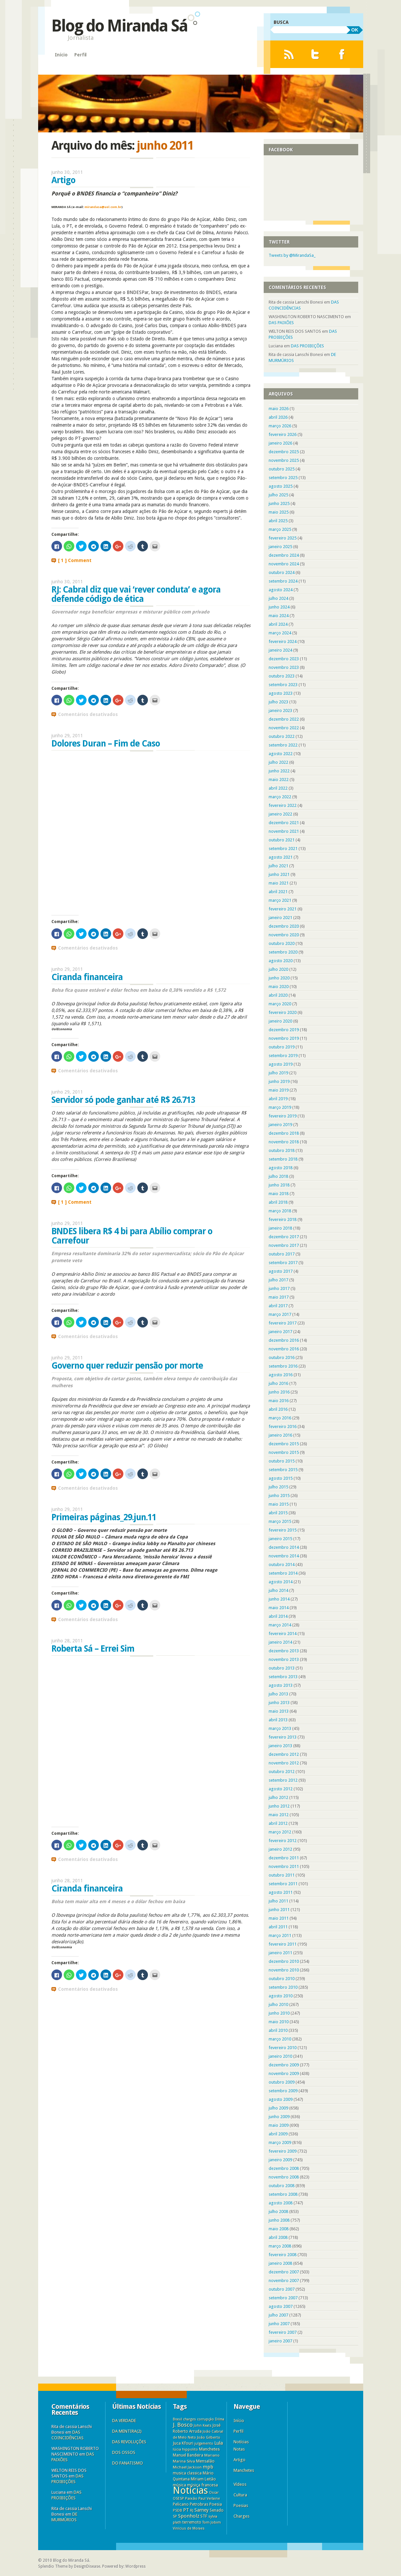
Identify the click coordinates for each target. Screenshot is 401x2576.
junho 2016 (279, 1392)
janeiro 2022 (280, 814)
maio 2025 (279, 512)
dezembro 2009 (284, 2064)
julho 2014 (278, 1590)
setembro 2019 (283, 1055)
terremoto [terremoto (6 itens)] (191, 2522)
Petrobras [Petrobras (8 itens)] (199, 2504)
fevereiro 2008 (283, 2254)
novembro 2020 (284, 934)
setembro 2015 (283, 1469)
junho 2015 (279, 1495)
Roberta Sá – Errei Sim (92, 1649)
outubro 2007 (282, 2289)
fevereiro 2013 (283, 1737)
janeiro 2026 (280, 443)
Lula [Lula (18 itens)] (218, 2443)
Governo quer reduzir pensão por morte (127, 1366)
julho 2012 (278, 1797)
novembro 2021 (284, 831)
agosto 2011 (281, 1892)
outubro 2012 (282, 1771)
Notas (239, 2449)
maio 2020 (279, 986)
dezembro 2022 (284, 719)
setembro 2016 (283, 1366)
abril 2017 (278, 1305)
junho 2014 (279, 1599)
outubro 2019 (282, 1046)
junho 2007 (279, 2323)
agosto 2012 (281, 1788)
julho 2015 (278, 1486)
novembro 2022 (284, 727)
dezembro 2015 (284, 1443)
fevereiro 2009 (283, 2151)
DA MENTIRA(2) (127, 2431)
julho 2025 (278, 494)
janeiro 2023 (280, 710)
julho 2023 (278, 701)
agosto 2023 (281, 693)
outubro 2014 (282, 1564)
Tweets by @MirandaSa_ (292, 255)
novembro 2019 (284, 1038)
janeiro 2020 (280, 1021)
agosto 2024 (281, 589)
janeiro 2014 (280, 1642)
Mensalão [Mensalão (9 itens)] (205, 2461)
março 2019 (280, 1107)
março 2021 (280, 900)
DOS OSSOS (123, 2452)
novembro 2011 (284, 1866)
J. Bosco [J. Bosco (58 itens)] (183, 2424)
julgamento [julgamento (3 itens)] (203, 2443)
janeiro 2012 (280, 1849)
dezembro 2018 (284, 1133)
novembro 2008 (284, 2177)
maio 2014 (279, 1607)
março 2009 (280, 2142)
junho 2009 (279, 2116)
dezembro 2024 (284, 555)
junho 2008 (279, 2220)
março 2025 (280, 529)
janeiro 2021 (280, 917)
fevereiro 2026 (283, 434)
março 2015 (280, 1521)
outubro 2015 (282, 1461)
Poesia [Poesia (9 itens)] (215, 2504)
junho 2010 (279, 2013)
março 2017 (280, 1314)
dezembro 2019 (284, 1029)
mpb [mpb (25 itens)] (208, 2467)
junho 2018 (279, 1184)
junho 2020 (279, 977)
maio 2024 (279, 615)
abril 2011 (278, 1926)
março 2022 (280, 796)
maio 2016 (279, 1400)
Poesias (241, 2505)
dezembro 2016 (284, 1340)
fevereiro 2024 (283, 641)
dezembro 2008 (284, 2168)
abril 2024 (278, 624)
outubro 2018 (282, 1150)
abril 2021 (278, 891)
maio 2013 (279, 1711)
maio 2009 (279, 2125)
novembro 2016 (284, 1348)
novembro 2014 (284, 1555)
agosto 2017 (281, 1271)
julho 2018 (278, 1176)
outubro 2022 (282, 736)
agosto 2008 (281, 2202)
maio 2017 (279, 1297)
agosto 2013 (281, 1685)
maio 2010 (279, 2021)
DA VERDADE (124, 2420)
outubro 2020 (282, 943)
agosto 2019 (281, 1064)
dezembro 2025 (284, 451)
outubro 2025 (282, 468)
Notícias (241, 2441)
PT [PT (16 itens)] (186, 2510)
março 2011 (280, 1935)
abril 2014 (278, 1616)
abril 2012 (278, 1823)
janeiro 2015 (280, 1538)
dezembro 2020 (284, 926)
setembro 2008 (283, 2194)
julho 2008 (278, 2211)
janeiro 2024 (280, 650)
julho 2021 (278, 865)
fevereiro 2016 (283, 1426)
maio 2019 (279, 1090)
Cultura (240, 2494)
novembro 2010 (284, 1970)
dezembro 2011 (284, 1857)
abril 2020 (278, 995)
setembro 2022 (283, 745)
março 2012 (280, 1831)
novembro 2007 (284, 2280)
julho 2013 (278, 1693)
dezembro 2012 (284, 1754)
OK (354, 30)
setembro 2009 (283, 2090)
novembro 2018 (284, 1141)
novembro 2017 (284, 1245)
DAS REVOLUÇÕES (129, 2441)
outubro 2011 (282, 1875)
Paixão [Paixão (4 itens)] (191, 2498)
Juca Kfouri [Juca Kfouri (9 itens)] (183, 2443)
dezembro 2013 (284, 1650)
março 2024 (280, 632)
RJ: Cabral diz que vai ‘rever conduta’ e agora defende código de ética (136, 594)
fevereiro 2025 (283, 538)
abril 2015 (278, 1512)
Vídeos (240, 2484)
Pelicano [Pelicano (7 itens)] (181, 2504)
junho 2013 (279, 1702)
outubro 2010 (282, 1978)
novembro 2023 (284, 667)
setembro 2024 (283, 581)
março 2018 (280, 1210)
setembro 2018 (283, 1159)
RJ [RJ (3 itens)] (191, 2510)
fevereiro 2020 (283, 1012)
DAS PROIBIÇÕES (307, 345)
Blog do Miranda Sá (119, 26)
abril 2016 (278, 1409)
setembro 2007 (283, 2297)
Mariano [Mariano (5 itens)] (212, 2455)
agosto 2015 (281, 1478)
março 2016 (280, 1417)
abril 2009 (278, 2133)
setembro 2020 (283, 952)
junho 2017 (279, 1288)
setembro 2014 (283, 1573)
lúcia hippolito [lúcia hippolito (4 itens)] (185, 2449)
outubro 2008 (282, 2185)
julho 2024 (278, 598)
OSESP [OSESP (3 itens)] (178, 2498)
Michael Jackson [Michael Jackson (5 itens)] (187, 2467)
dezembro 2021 (284, 822)
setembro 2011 (283, 1883)
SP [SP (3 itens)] (175, 2516)
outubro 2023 (282, 676)
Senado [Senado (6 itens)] (217, 2510)
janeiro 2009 (280, 2159)
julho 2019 (278, 1072)
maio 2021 (279, 883)
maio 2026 (279, 408)
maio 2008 (279, 2228)
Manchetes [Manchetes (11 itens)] (209, 2449)
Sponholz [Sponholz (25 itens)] (188, 2516)
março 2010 (280, 2039)
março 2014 (280, 1624)
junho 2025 (279, 503)
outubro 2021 (282, 839)
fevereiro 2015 (283, 1530)
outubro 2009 (282, 2082)
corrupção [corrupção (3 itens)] (205, 2419)
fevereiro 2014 (283, 1633)
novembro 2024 (284, 563)
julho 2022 (278, 762)
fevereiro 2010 (283, 2047)
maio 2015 (279, 1504)
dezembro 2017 (284, 1236)
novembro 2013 (284, 1659)
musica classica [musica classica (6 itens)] (187, 2473)
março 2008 (280, 2246)
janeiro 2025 (280, 546)
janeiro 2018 (280, 1228)
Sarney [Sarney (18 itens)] (201, 2510)
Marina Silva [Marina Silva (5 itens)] (184, 2461)
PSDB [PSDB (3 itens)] (177, 2510)
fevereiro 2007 (283, 2332)
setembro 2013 (283, 1676)
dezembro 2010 (284, 1961)
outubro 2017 (282, 1254)
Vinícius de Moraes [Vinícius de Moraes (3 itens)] (189, 2528)
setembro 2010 (283, 1987)
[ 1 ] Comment (75, 560)
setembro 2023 (283, 684)
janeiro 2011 (280, 1952)
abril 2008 (278, 2237)
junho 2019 (279, 1081)
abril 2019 (278, 1098)
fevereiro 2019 (283, 1115)
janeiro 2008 (280, 2263)
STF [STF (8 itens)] (203, 2516)
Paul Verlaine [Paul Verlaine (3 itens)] (209, 2498)
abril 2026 (278, 417)
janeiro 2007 (280, 2340)
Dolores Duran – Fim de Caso (105, 744)
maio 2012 (279, 1814)
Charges (241, 2516)
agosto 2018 (281, 1167)
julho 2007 (278, 2315)
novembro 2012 (284, 1762)
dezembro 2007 (284, 2271)
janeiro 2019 (280, 1124)
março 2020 (280, 1003)
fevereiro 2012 (283, 1840)
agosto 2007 (281, 2306)
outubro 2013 (282, 1668)
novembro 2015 (284, 1452)
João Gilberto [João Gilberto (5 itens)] (208, 2437)
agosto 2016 (281, 1374)
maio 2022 (279, 779)
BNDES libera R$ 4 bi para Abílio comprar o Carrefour (131, 1236)
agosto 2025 (281, 486)
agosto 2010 (281, 1995)
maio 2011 (279, 1918)
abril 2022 (278, 788)
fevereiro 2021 (283, 908)
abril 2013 (278, 1719)
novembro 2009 (284, 2073)
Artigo (63, 180)
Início (61, 54)
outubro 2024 (282, 572)
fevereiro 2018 (283, 1219)
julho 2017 (278, 1279)
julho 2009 (278, 2108)
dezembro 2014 (284, 1547)
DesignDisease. (87, 2566)
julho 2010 (278, 2004)
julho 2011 (278, 1900)
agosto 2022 (281, 753)
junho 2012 (279, 1806)
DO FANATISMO (127, 2463)
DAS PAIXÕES (281, 322)
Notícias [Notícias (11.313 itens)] (190, 2490)
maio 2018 (279, 1193)
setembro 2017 (283, 1262)
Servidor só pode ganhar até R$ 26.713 (123, 1100)
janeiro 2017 (280, 1331)
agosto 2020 (281, 960)
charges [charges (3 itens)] (189, 2419)
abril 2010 (278, 2030)
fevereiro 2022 (283, 805)
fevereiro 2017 (283, 1323)
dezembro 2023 (284, 658)
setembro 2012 (283, 1780)
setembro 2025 (283, 477)
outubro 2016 (282, 1357)
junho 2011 (279, 1909)
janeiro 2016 (280, 1435)
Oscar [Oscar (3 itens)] (214, 2492)
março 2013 (280, 1728)
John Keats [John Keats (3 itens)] (203, 2425)
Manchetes (244, 2470)
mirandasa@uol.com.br (103, 207)
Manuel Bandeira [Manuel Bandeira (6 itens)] (188, 2455)
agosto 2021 (281, 857)
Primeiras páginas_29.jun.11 (103, 1517)
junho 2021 (279, 874)
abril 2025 (278, 520)
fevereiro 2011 (283, 1944)
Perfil (80, 54)
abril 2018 (278, 1202)
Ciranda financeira (87, 977)
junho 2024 (279, 607)
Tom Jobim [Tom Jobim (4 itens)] (211, 2522)
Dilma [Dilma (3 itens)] (219, 2419)
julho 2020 (278, 969)
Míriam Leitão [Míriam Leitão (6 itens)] (203, 2479)
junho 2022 (279, 770)
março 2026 (280, 425)
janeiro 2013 (280, 1745)
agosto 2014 (281, 1581)
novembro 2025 (284, 460)
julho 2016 (278, 1383)
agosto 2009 (281, 2099)
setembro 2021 (283, 848)
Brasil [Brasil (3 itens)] (177, 2419)
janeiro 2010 (280, 2056)
